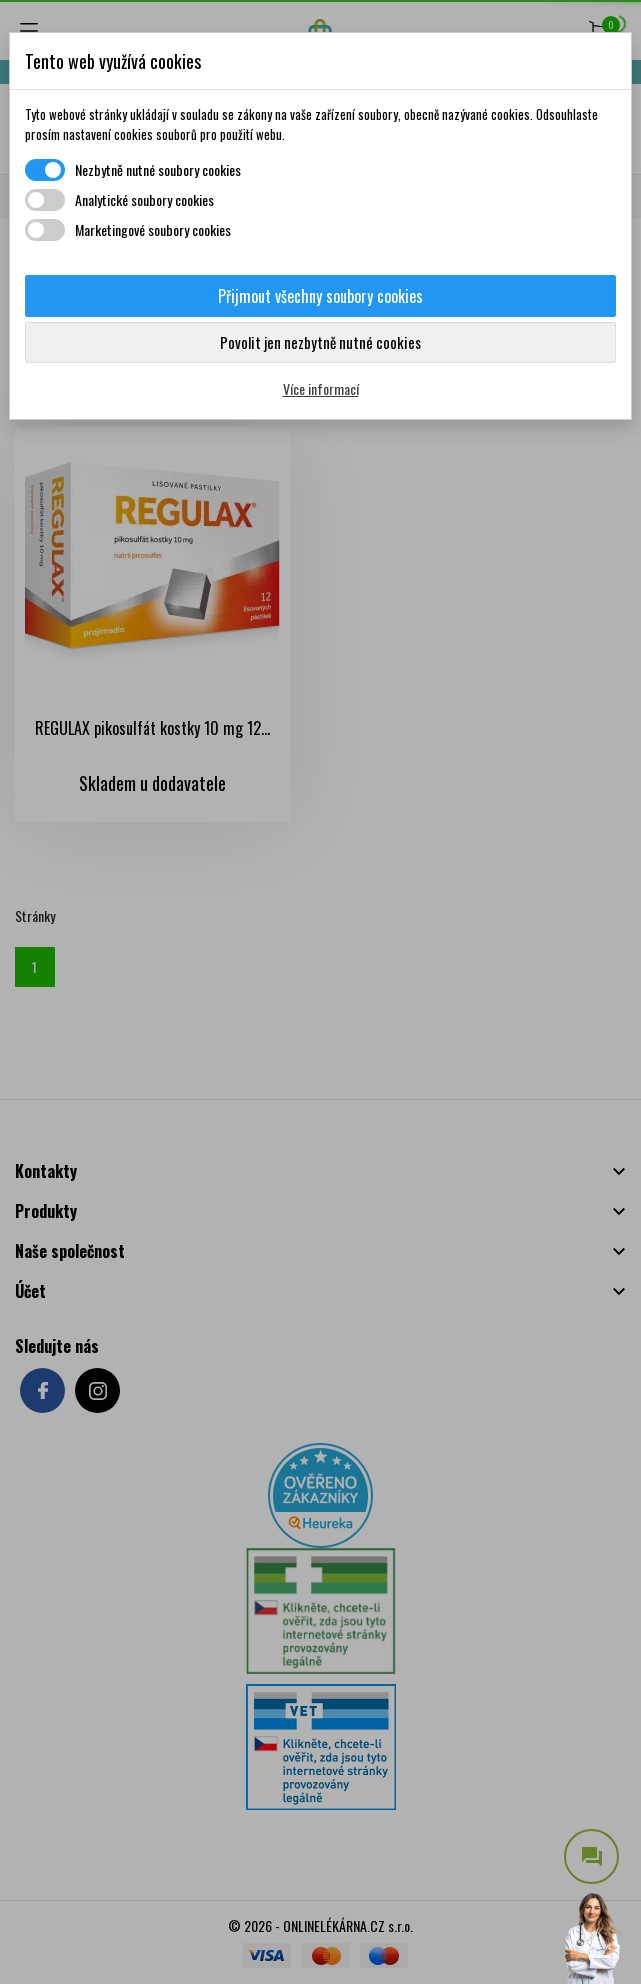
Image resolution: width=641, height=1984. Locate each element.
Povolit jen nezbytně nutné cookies (320, 342)
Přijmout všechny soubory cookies (320, 296)
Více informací (321, 388)
